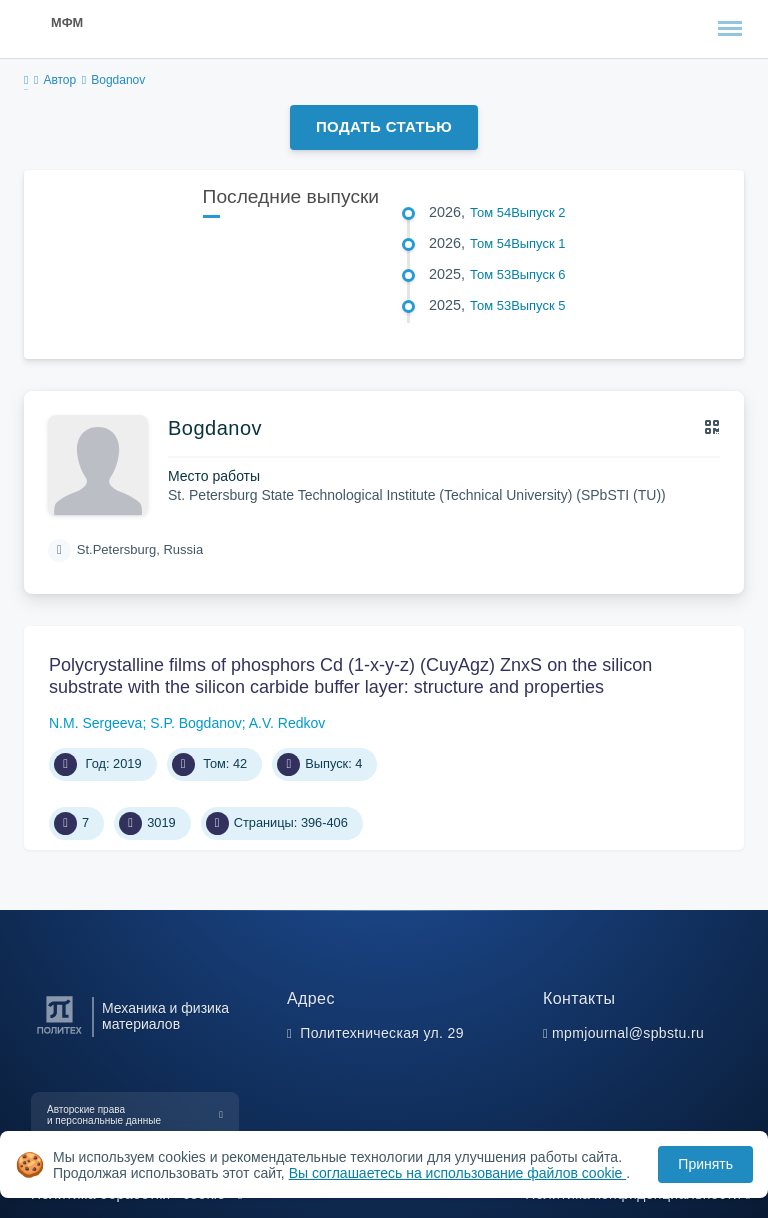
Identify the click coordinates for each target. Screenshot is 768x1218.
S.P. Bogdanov (196, 723)
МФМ (67, 22)
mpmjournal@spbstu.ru (628, 1033)
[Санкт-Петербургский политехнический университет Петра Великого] (59, 1034)
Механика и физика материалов (165, 1016)
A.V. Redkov (287, 723)
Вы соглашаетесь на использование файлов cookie (458, 1173)
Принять (705, 1164)
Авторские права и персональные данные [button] (104, 1115)
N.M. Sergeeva (95, 723)
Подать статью (384, 126)
